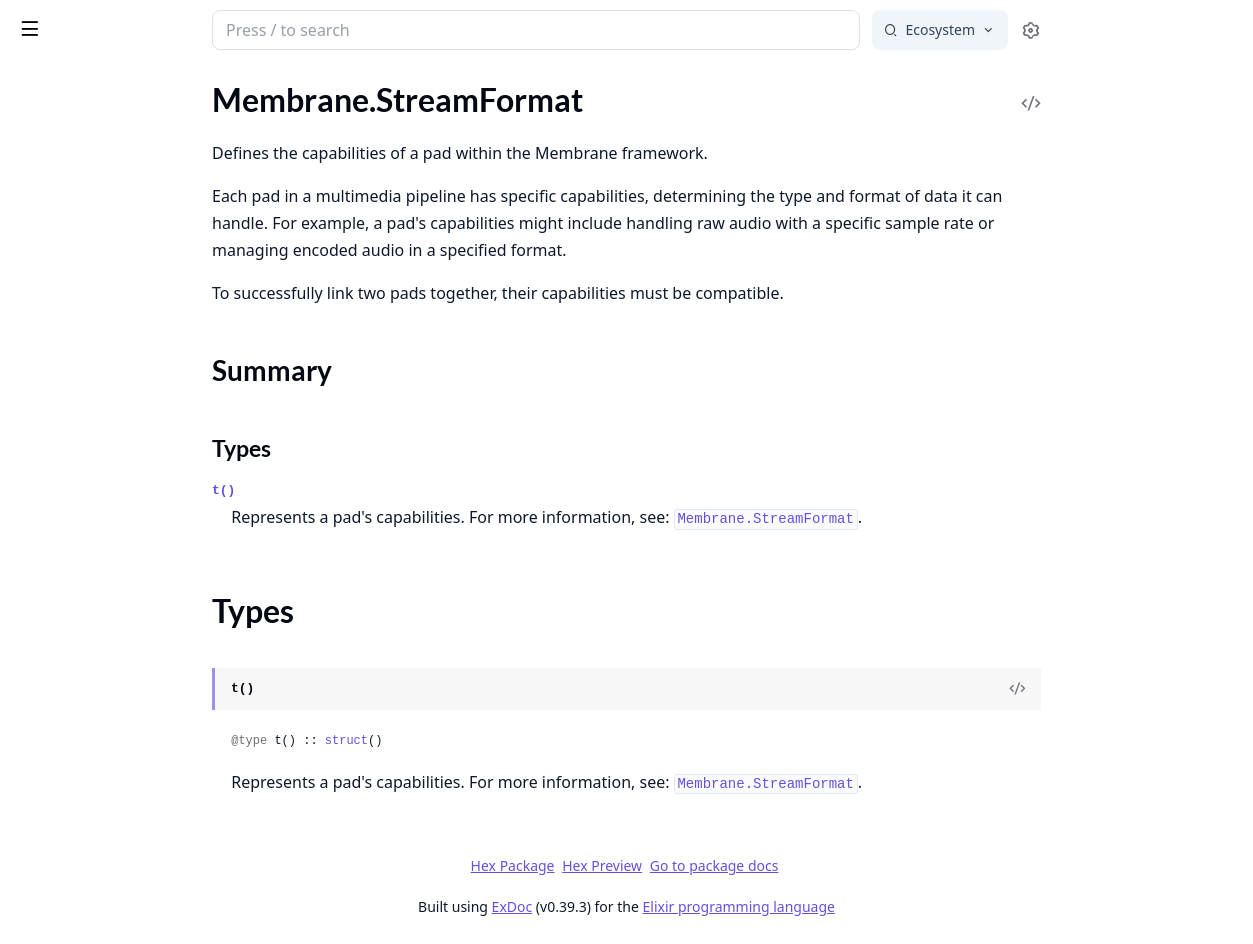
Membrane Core (137, 22)
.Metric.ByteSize (69, 315)
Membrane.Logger (77, 654)
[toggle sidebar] (273, 28)
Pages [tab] (36, 85)
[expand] (280, 107)
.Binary (38, 585)
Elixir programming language (889, 906)
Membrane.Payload (81, 103)
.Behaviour (51, 558)
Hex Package (663, 865)
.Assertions (52, 829)
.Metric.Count (62, 342)
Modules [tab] (120, 85)
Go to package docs (864, 866)
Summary (67, 192)
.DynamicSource (69, 856)
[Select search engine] (1090, 30)
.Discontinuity (62, 405)
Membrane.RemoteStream (105, 130)
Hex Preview (752, 865)
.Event (35, 910)
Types (55, 216)
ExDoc (662, 906)
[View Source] (1167, 689)
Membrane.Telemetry (87, 723)
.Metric (38, 288)
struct (496, 741)
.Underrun (49, 432)
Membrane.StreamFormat (103, 157)
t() (373, 490)
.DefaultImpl (57, 495)
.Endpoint (47, 883)
